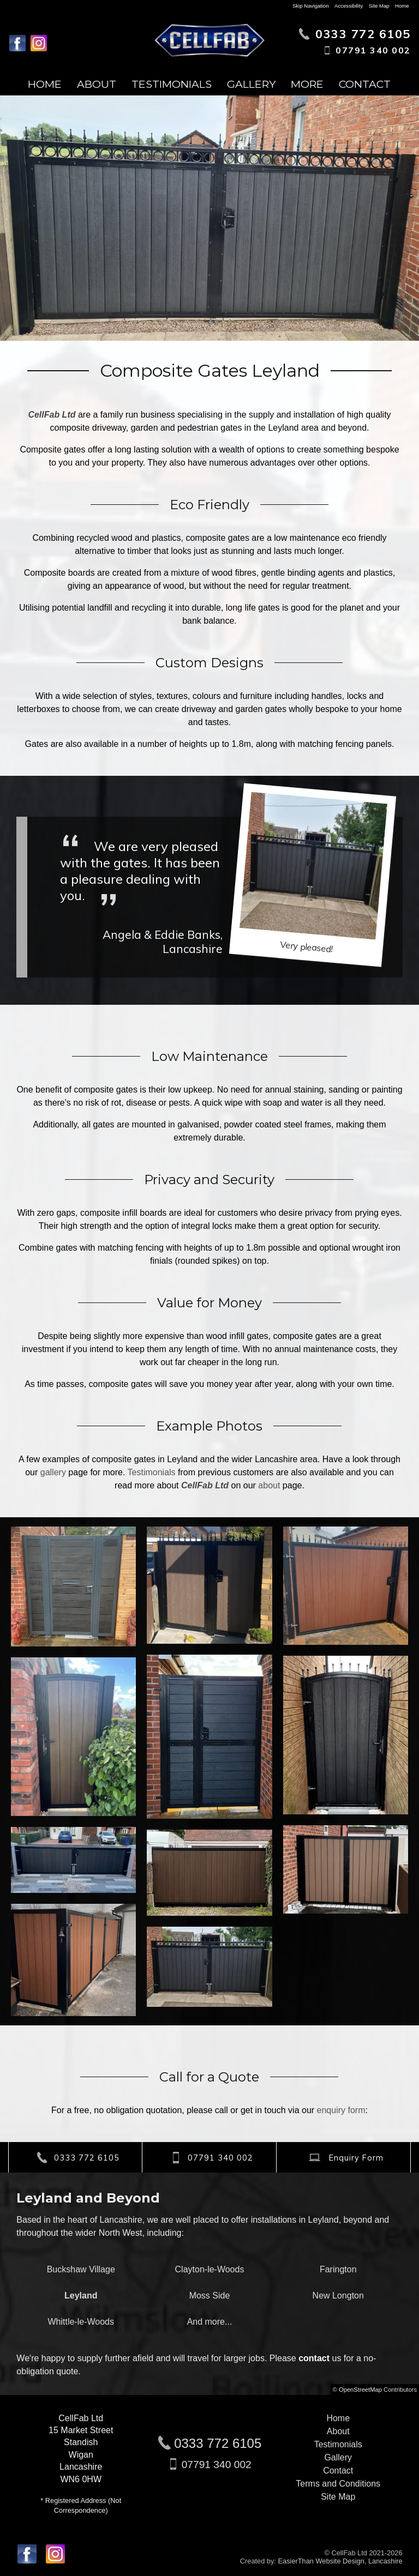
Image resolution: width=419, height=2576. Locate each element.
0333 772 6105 (217, 2443)
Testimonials (171, 84)
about (269, 1485)
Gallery (251, 84)
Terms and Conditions (338, 2483)
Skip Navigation (310, 6)
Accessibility (348, 6)
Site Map (379, 6)
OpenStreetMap (360, 2389)
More (307, 84)
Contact (365, 84)
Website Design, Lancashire (359, 2561)
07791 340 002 (217, 2464)
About (96, 84)
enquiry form (341, 2110)
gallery (53, 1472)
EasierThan (295, 2561)
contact (314, 2358)
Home (402, 6)
